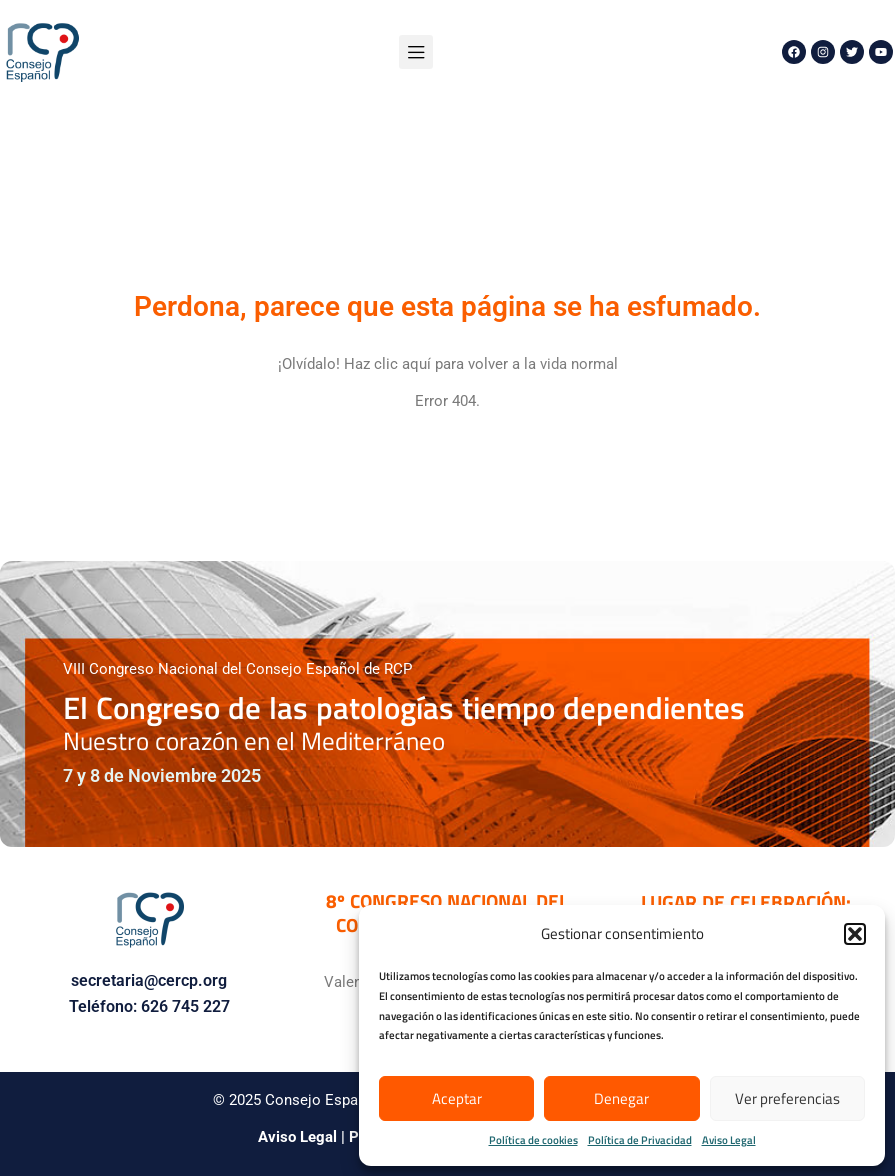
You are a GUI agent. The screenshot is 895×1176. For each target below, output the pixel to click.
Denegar (621, 1098)
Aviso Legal (729, 1140)
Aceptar (457, 1098)
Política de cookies (533, 1140)
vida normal (579, 364)
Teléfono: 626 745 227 (149, 1006)
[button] (855, 934)
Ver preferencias (787, 1098)
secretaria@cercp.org (149, 980)
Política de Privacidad (640, 1140)
